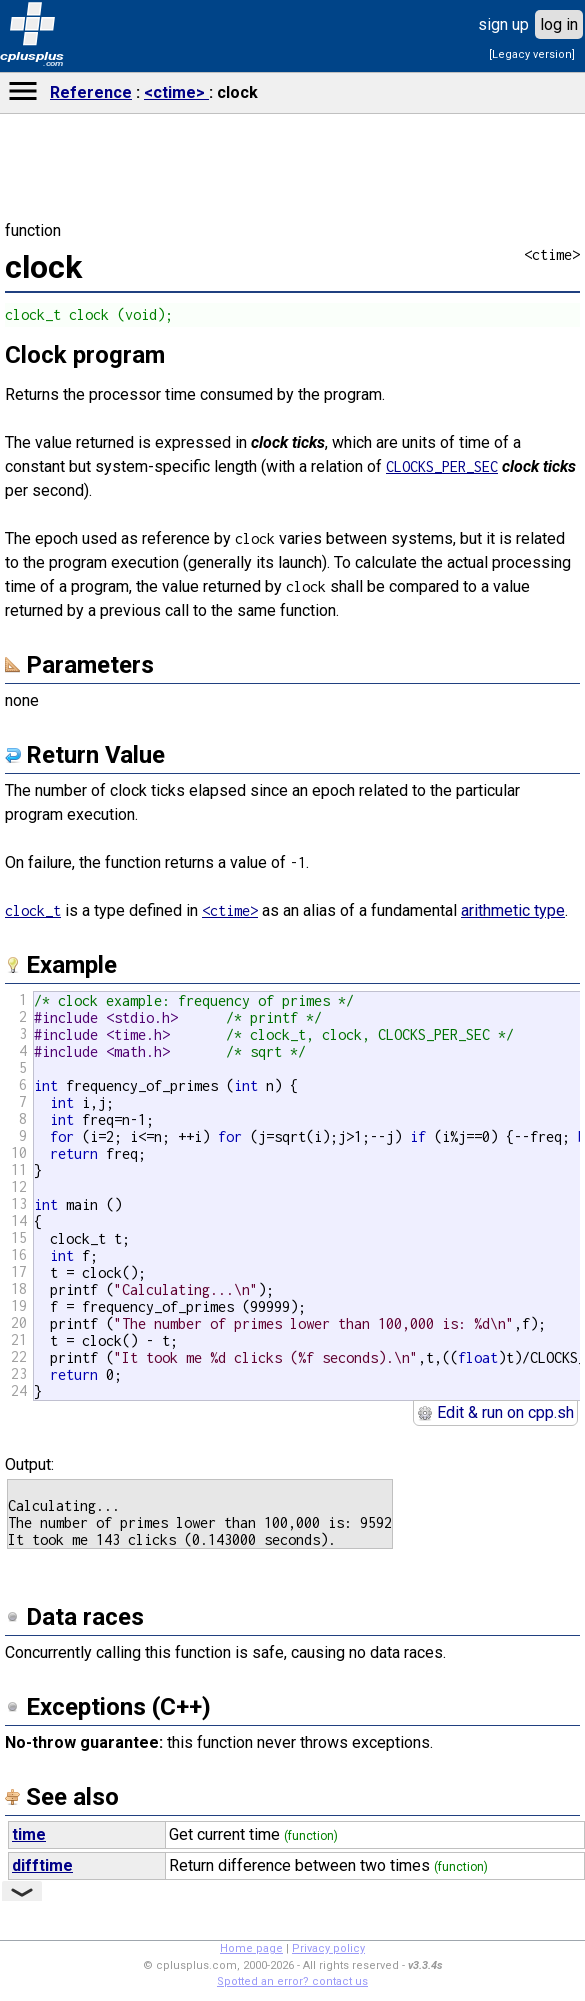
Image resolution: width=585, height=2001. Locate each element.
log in (559, 24)
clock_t (33, 910)
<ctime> (176, 92)
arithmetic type (513, 910)
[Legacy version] (532, 54)
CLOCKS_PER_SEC (442, 466)
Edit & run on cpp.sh (495, 1412)
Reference (91, 92)
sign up (503, 24)
